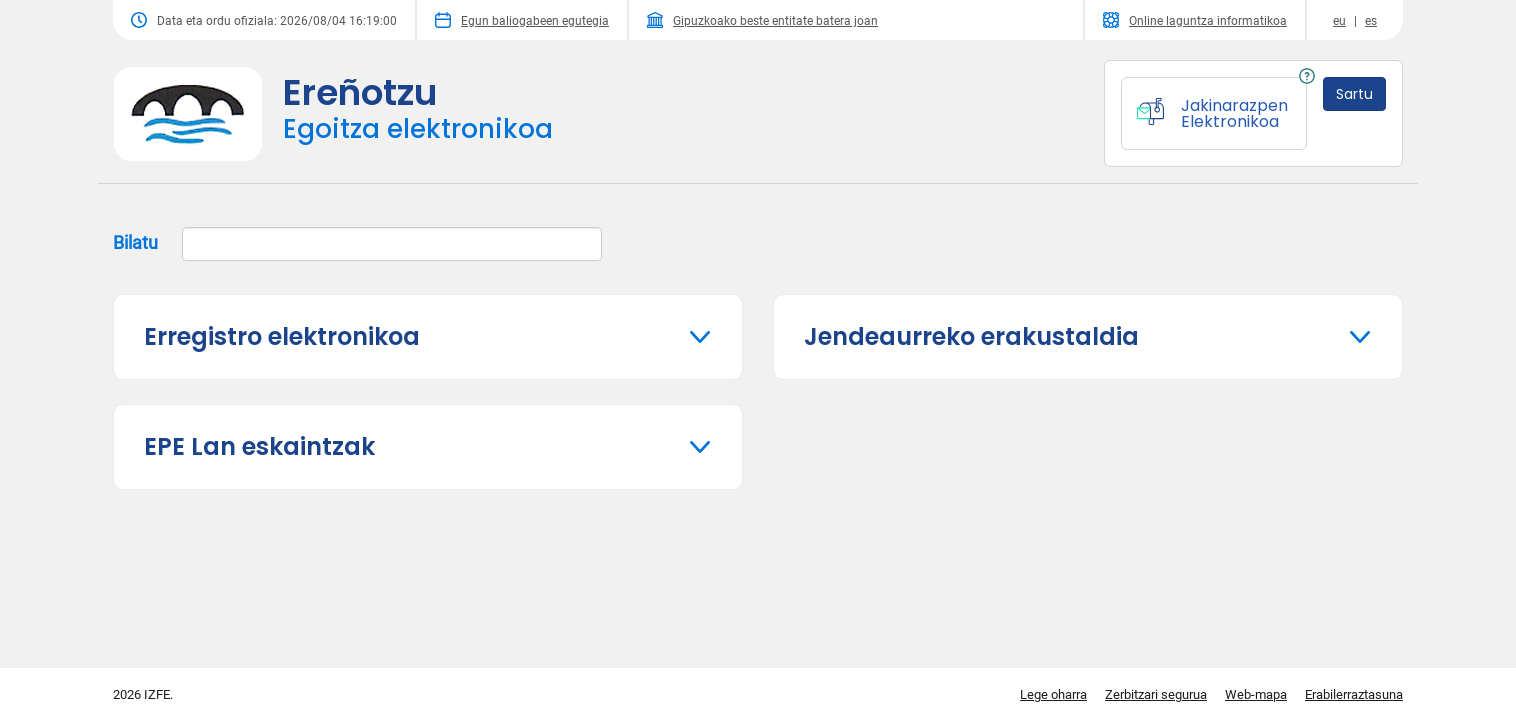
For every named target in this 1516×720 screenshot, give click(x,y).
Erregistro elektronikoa (282, 336)
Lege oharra (1053, 694)
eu (1339, 21)
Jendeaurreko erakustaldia (971, 336)
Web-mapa (1256, 694)
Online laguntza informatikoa (1195, 20)
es (1371, 21)
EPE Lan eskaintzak (259, 446)
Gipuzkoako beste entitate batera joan (762, 20)
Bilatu (357, 244)
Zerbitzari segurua (1156, 694)
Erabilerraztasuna (1354, 694)
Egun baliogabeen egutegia (522, 20)
